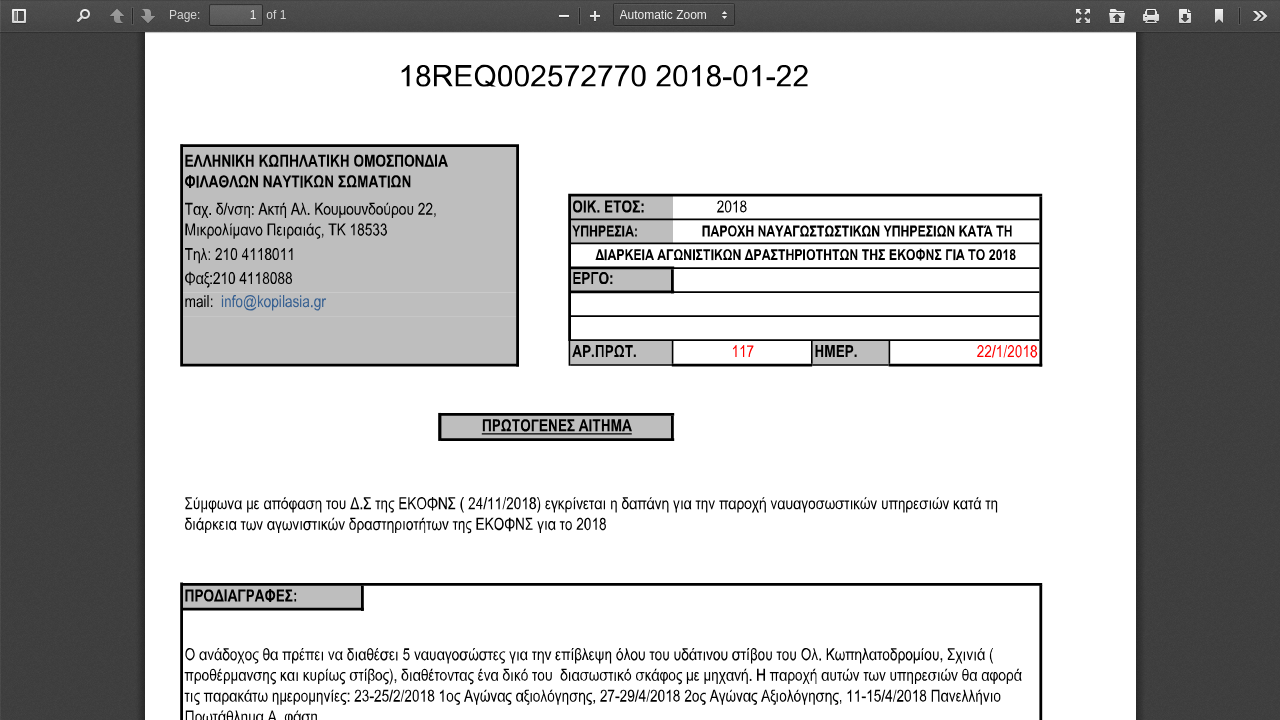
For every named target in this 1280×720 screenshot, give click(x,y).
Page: (184, 15)
